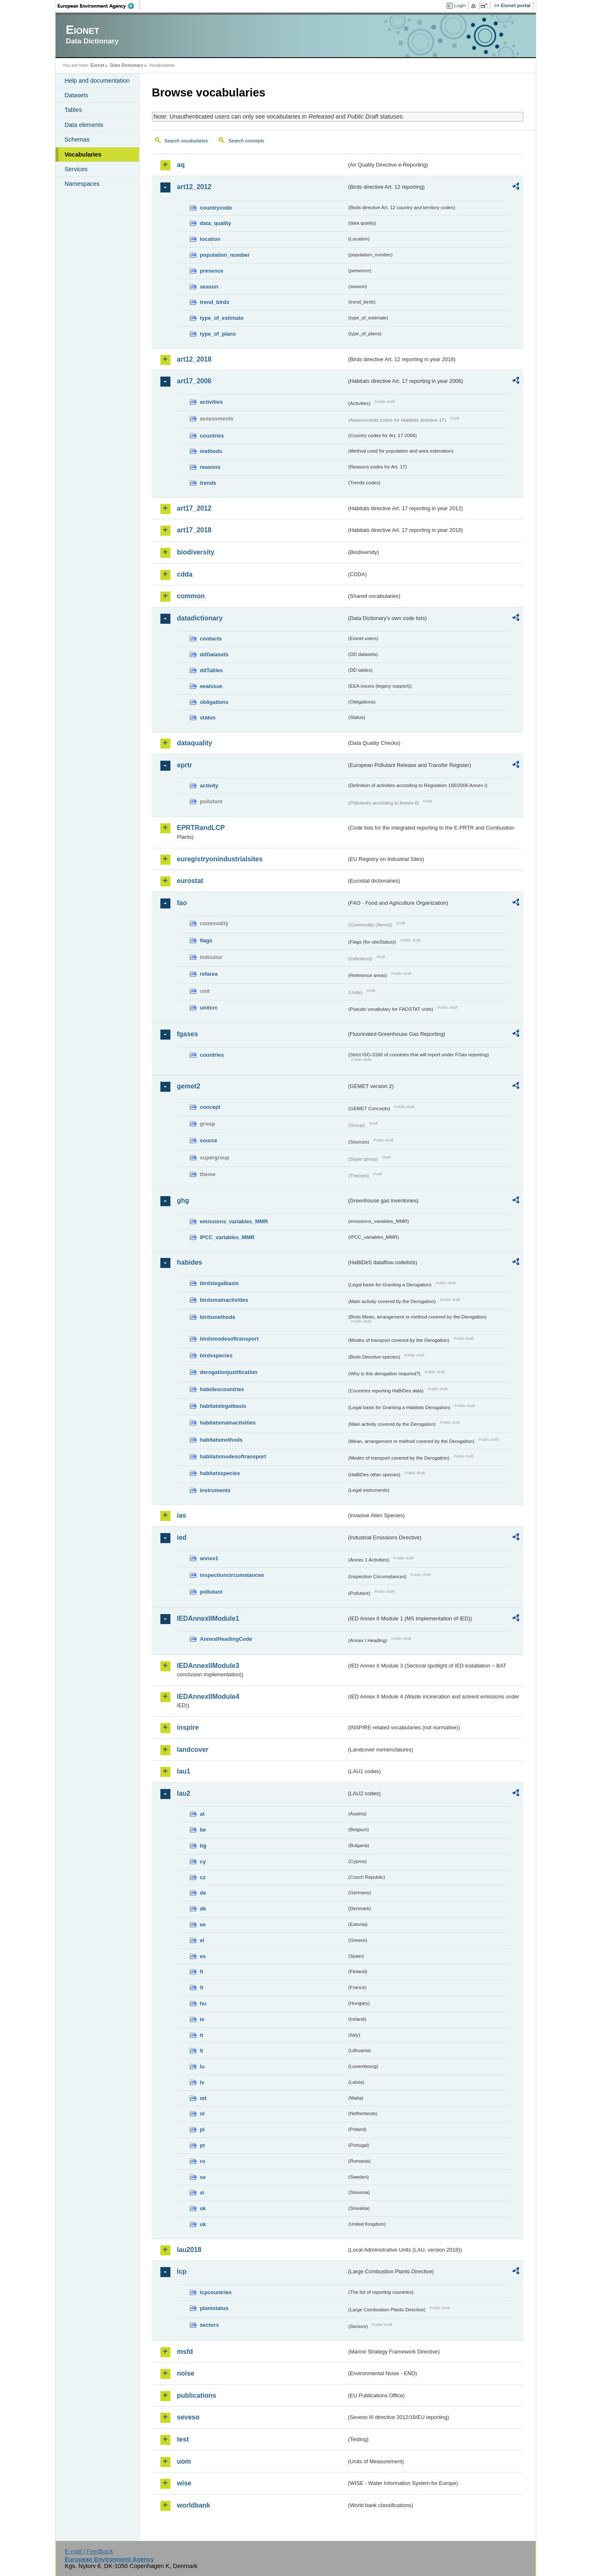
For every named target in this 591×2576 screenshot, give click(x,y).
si (202, 2192)
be (203, 1830)
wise (184, 2483)
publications (196, 2395)
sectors (209, 2325)
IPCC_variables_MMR (227, 1237)
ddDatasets (214, 654)
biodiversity (196, 552)
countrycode (216, 208)
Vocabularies (83, 154)
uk (203, 2224)
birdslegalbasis (219, 1283)
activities (211, 402)
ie (202, 2019)
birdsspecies (216, 1355)
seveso (188, 2417)
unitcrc (209, 1008)
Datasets (77, 95)
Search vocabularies (186, 140)
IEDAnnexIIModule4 (208, 1696)
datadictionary (200, 618)
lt (201, 2050)
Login (460, 5)
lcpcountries (216, 2292)
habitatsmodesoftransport (233, 1456)
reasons (210, 467)
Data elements (84, 124)
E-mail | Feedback (89, 2551)
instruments (215, 1490)
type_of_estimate (222, 318)
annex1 (209, 1558)
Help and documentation (97, 80)
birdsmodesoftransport (229, 1339)
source (209, 1140)
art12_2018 (194, 359)
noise (186, 2373)
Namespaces (82, 183)
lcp (182, 2271)
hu (203, 2003)
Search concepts (246, 140)
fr (202, 1987)
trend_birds (214, 302)
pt (202, 2145)
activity (209, 785)
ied (182, 1537)
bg (203, 1845)
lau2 (183, 1793)
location (210, 239)
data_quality (215, 223)
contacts (211, 638)
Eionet (97, 65)
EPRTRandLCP (201, 827)
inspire (188, 1727)
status (208, 717)
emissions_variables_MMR (234, 1221)
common (191, 596)
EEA (99, 6)
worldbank (194, 2505)
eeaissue (211, 686)
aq (181, 164)
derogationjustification (229, 1372)
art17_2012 (194, 508)
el (202, 1940)
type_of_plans (218, 334)
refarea (209, 974)
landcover (193, 1749)
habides (189, 1262)
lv (202, 2082)
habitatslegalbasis (223, 1406)
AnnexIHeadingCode (226, 1639)
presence (211, 271)
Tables (73, 109)
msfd (185, 2351)
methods (211, 451)
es (203, 1956)
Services (76, 169)
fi (201, 1972)
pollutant (211, 1592)
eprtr (184, 765)
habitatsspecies (220, 1473)
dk (203, 1908)
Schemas (77, 139)
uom (184, 2461)
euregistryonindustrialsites (220, 859)
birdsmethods (218, 1317)
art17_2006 (194, 381)
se (203, 2177)
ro (202, 2161)
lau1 (183, 1771)
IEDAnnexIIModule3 (208, 1665)
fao (182, 902)
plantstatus (214, 2308)
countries (212, 436)
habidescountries (222, 1389)
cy (203, 1861)
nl (202, 2113)
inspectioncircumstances (232, 1575)
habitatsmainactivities (228, 1423)
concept (210, 1107)
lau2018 (189, 2249)
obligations (214, 702)
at (202, 1814)
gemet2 (188, 1086)
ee (203, 1924)
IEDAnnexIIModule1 (208, 1618)
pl (202, 2129)
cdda (185, 574)
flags (206, 940)
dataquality (194, 742)
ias (181, 1515)
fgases (187, 1033)
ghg (183, 1200)
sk (203, 2208)
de (203, 1893)
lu (202, 2066)
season (209, 286)
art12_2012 (194, 186)
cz (203, 1877)
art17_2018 (194, 530)
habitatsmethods (221, 1440)
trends (208, 483)
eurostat (190, 880)
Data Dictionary (126, 65)
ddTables (211, 670)
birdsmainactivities (224, 1300)
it (201, 2035)
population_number (225, 255)
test (183, 2439)
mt (203, 2098)
